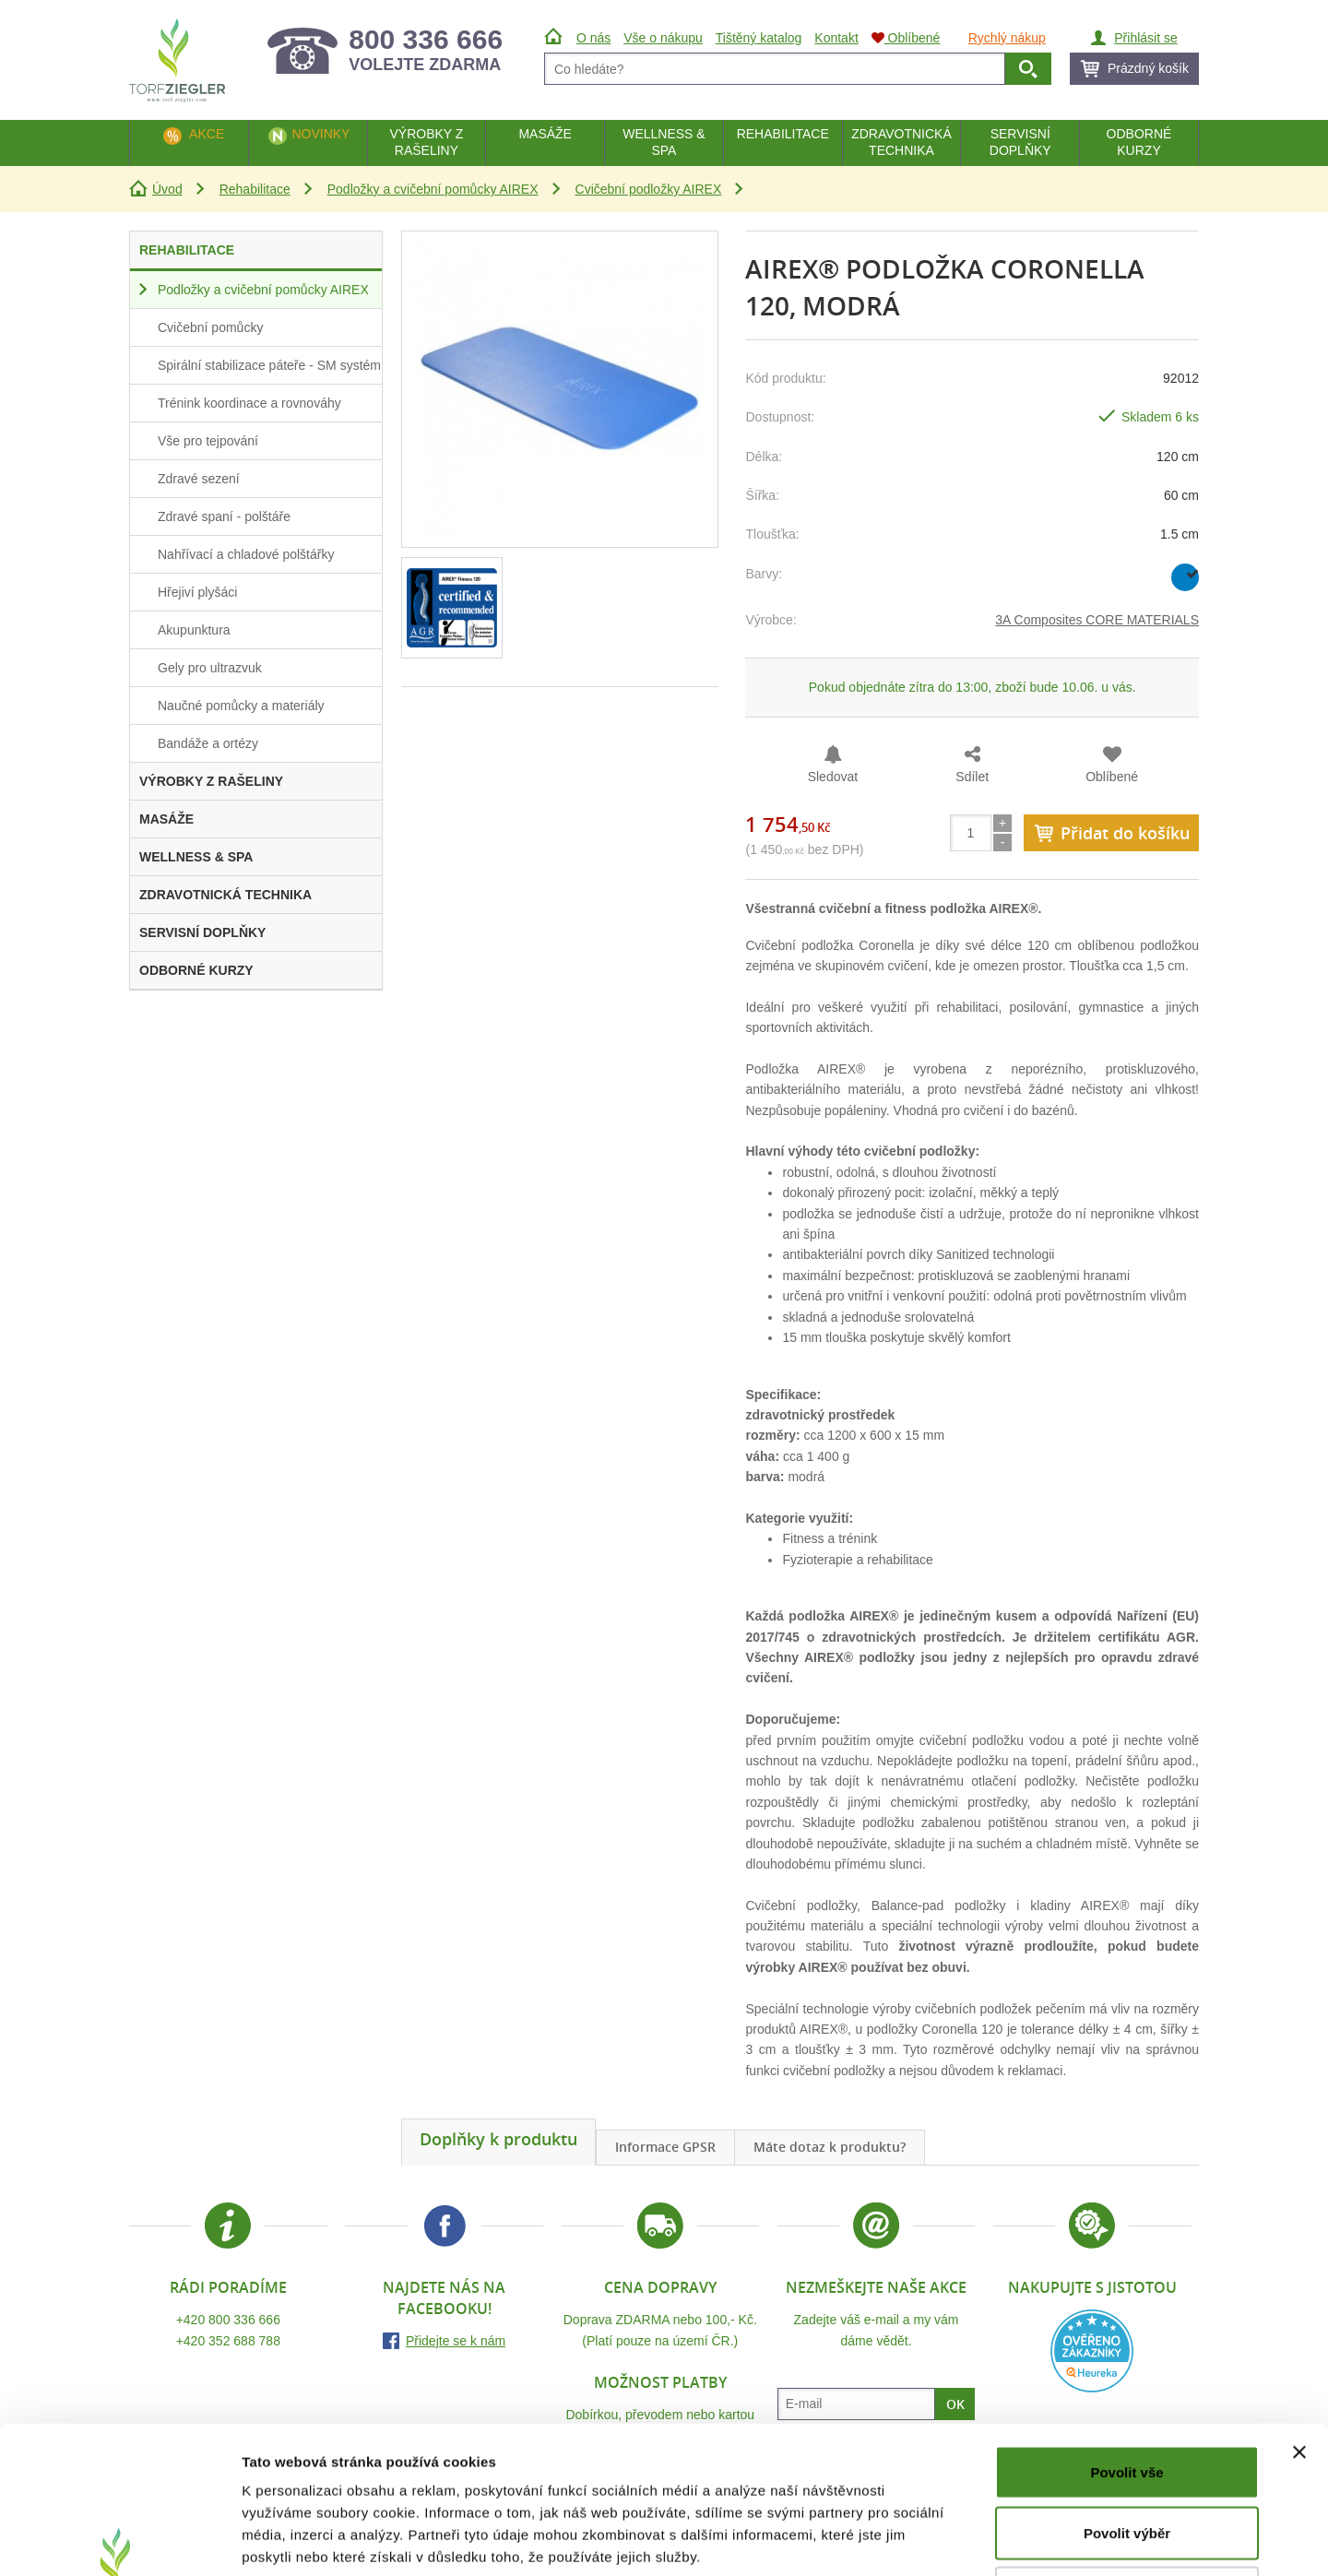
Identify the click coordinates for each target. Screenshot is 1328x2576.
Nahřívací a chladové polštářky (246, 554)
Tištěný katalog (759, 37)
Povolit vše (1126, 2334)
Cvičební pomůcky (210, 327)
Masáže (545, 133)
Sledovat (833, 776)
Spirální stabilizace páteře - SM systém (269, 365)
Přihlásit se (1145, 37)
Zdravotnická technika (901, 142)
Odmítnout (1127, 2455)
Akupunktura (194, 630)
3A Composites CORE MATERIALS (1097, 619)
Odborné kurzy (1139, 142)
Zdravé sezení (199, 478)
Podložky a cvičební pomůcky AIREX (433, 189)
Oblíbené (1111, 776)
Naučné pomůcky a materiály (241, 705)
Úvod (167, 189)
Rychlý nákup (1007, 37)
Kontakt (836, 37)
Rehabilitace (254, 189)
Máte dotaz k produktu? (829, 2146)
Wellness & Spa (663, 142)
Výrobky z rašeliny (426, 142)
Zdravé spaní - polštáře (224, 516)
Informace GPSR (665, 2146)
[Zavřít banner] (1299, 2314)
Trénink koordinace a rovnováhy (249, 403)
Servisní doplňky (1020, 142)
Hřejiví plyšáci (197, 592)
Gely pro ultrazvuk (210, 667)
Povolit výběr (1127, 2395)
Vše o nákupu (663, 37)
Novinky (320, 133)
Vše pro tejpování (208, 440)
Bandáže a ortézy (208, 743)
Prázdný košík (1148, 68)
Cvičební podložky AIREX (648, 189)
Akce (206, 133)
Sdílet (972, 776)
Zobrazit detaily (974, 2539)
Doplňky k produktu (498, 2139)
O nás (593, 37)
